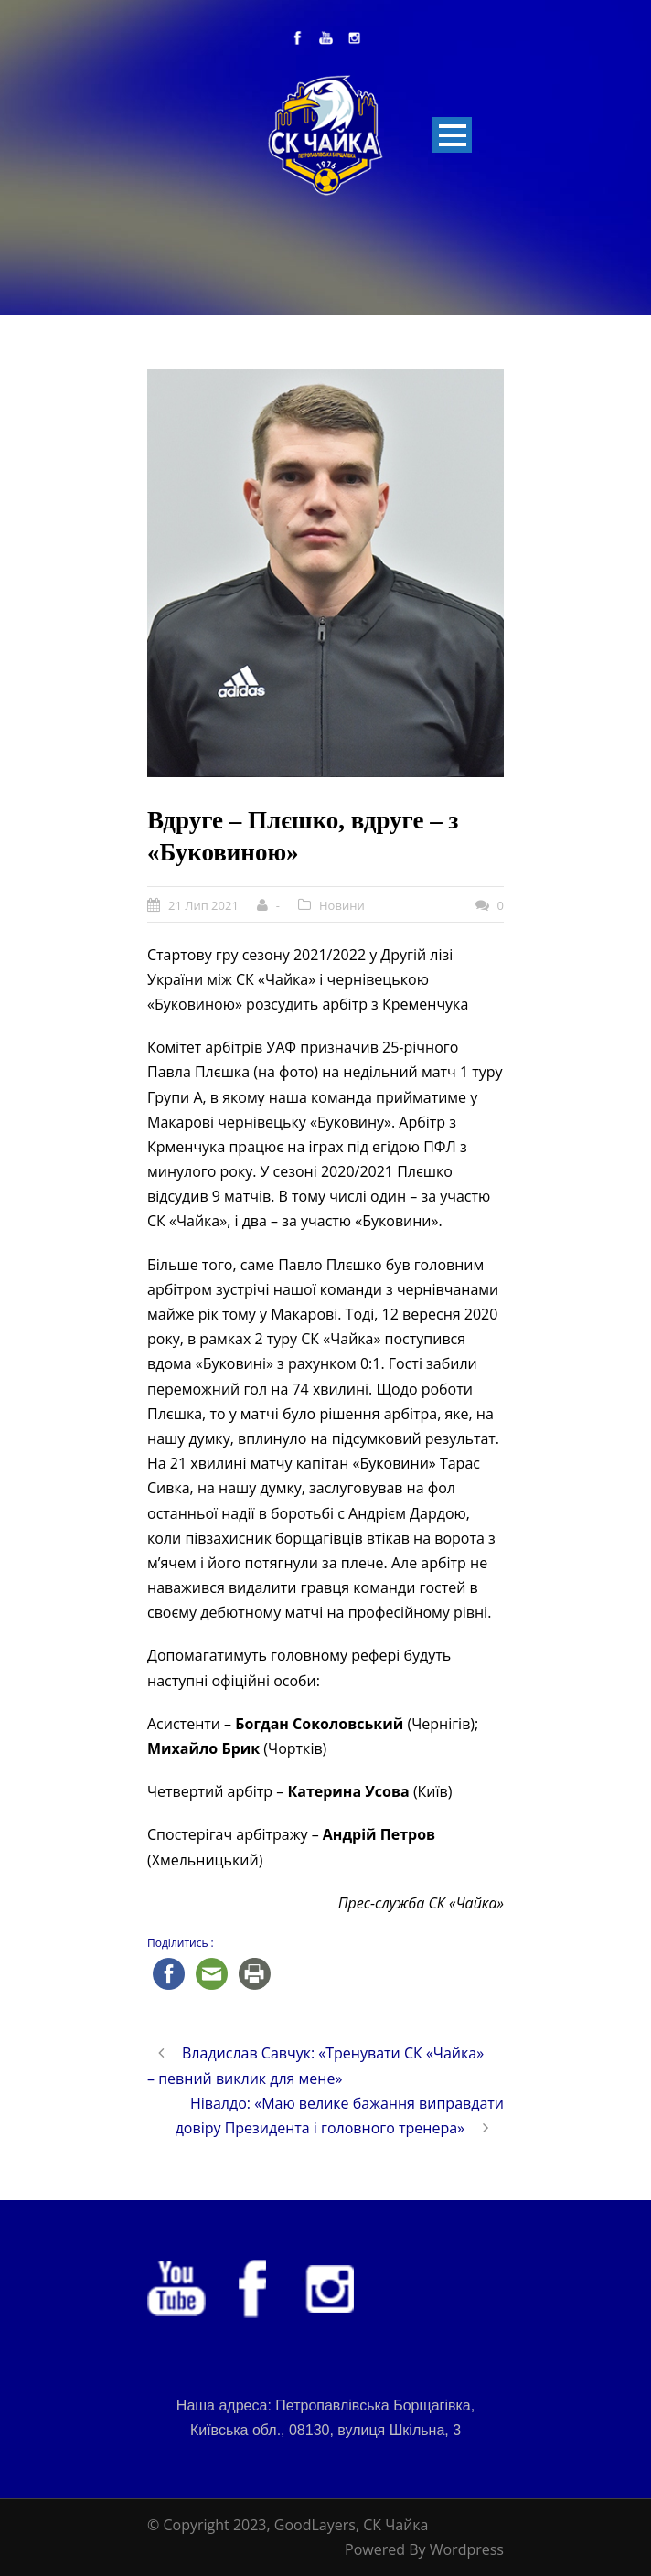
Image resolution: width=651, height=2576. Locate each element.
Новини (342, 905)
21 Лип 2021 (203, 905)
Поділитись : (180, 1943)
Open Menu (452, 135)
